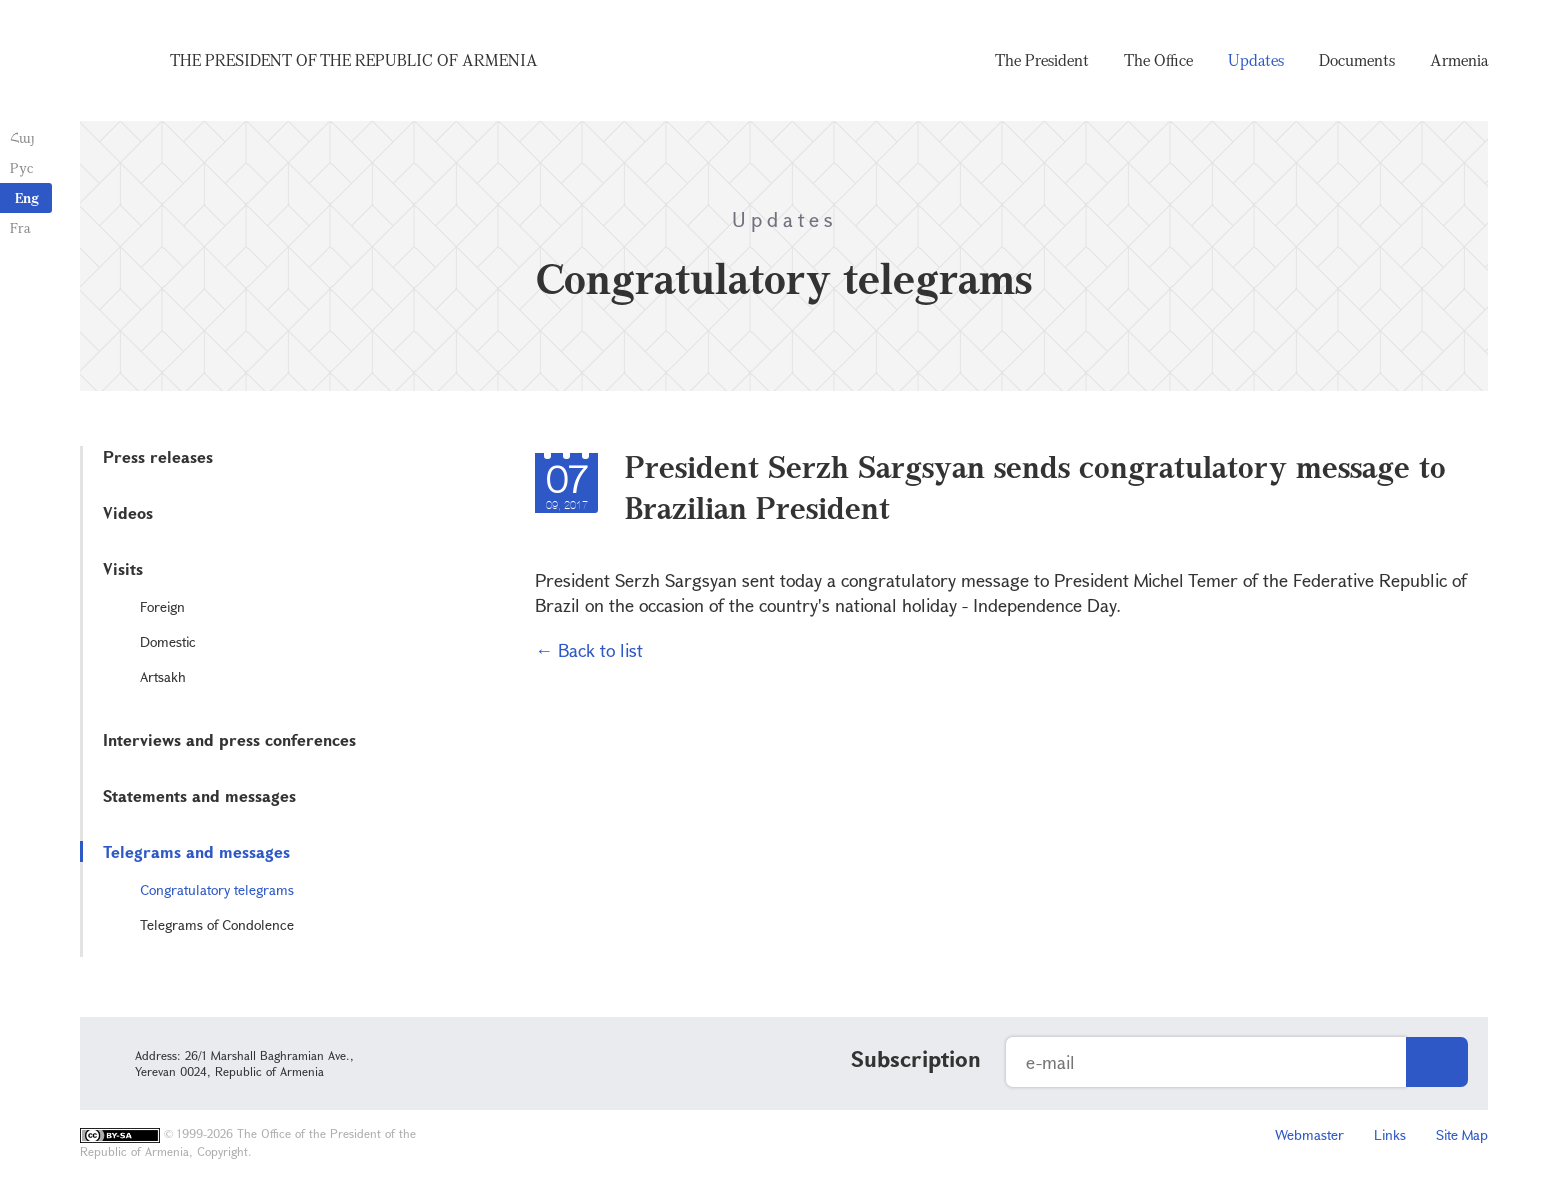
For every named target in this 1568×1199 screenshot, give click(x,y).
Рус (21, 167)
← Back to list (589, 650)
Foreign (162, 606)
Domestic (168, 641)
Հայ (22, 137)
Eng (27, 197)
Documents (1357, 60)
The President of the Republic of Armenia (354, 60)
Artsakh (163, 676)
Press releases (158, 456)
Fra (20, 227)
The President (1042, 60)
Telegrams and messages (196, 851)
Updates (1256, 60)
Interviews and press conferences (229, 739)
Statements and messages (199, 795)
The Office (1158, 60)
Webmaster (1309, 1134)
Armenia (1459, 60)
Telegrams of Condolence (217, 924)
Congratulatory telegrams (217, 889)
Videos (128, 512)
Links (1390, 1134)
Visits (123, 568)
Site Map (1462, 1134)
